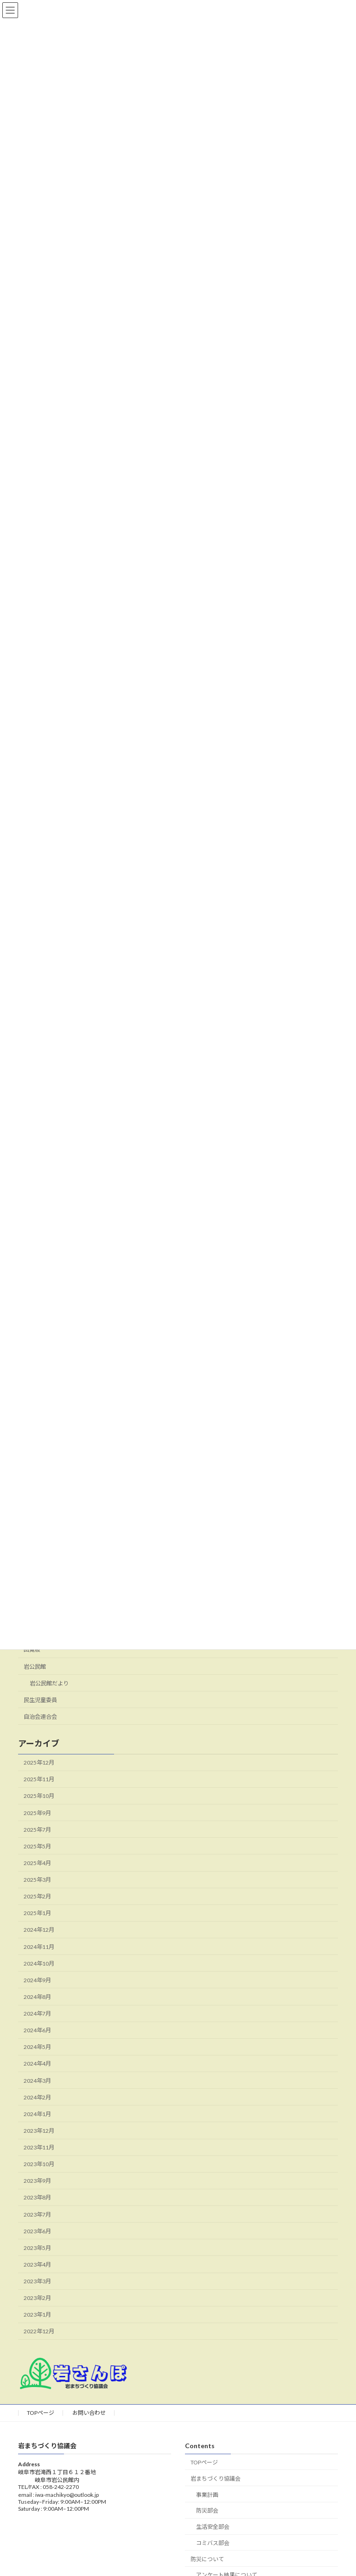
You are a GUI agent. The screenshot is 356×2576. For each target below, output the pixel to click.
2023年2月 (37, 2298)
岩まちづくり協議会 (216, 2478)
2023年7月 (37, 2214)
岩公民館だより (49, 1683)
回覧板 (32, 1649)
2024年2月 (37, 2097)
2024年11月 (39, 1946)
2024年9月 (37, 1980)
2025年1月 (37, 1913)
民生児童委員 (40, 1699)
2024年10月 (39, 1963)
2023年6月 (37, 2231)
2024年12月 (39, 1930)
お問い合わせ (89, 2412)
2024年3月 (37, 2080)
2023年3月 (37, 2281)
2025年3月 (37, 1880)
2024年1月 (37, 2114)
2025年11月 (39, 1779)
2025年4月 (37, 1863)
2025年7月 (37, 1829)
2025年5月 (37, 1846)
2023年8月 (37, 2197)
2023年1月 (37, 2315)
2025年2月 (37, 1896)
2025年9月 (37, 1812)
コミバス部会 (212, 2542)
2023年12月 (39, 2130)
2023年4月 (37, 2264)
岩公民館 (35, 1666)
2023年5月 (37, 2247)
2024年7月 (37, 2014)
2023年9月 (37, 2181)
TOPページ (40, 2412)
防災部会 (207, 2510)
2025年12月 (39, 1762)
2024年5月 (37, 2047)
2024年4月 (37, 2064)
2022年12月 (39, 2331)
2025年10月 (39, 1796)
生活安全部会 (212, 2527)
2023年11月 (39, 2147)
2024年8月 (37, 1996)
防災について (207, 2559)
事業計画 (207, 2494)
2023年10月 (39, 2164)
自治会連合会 (40, 1716)
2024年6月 (37, 2030)
